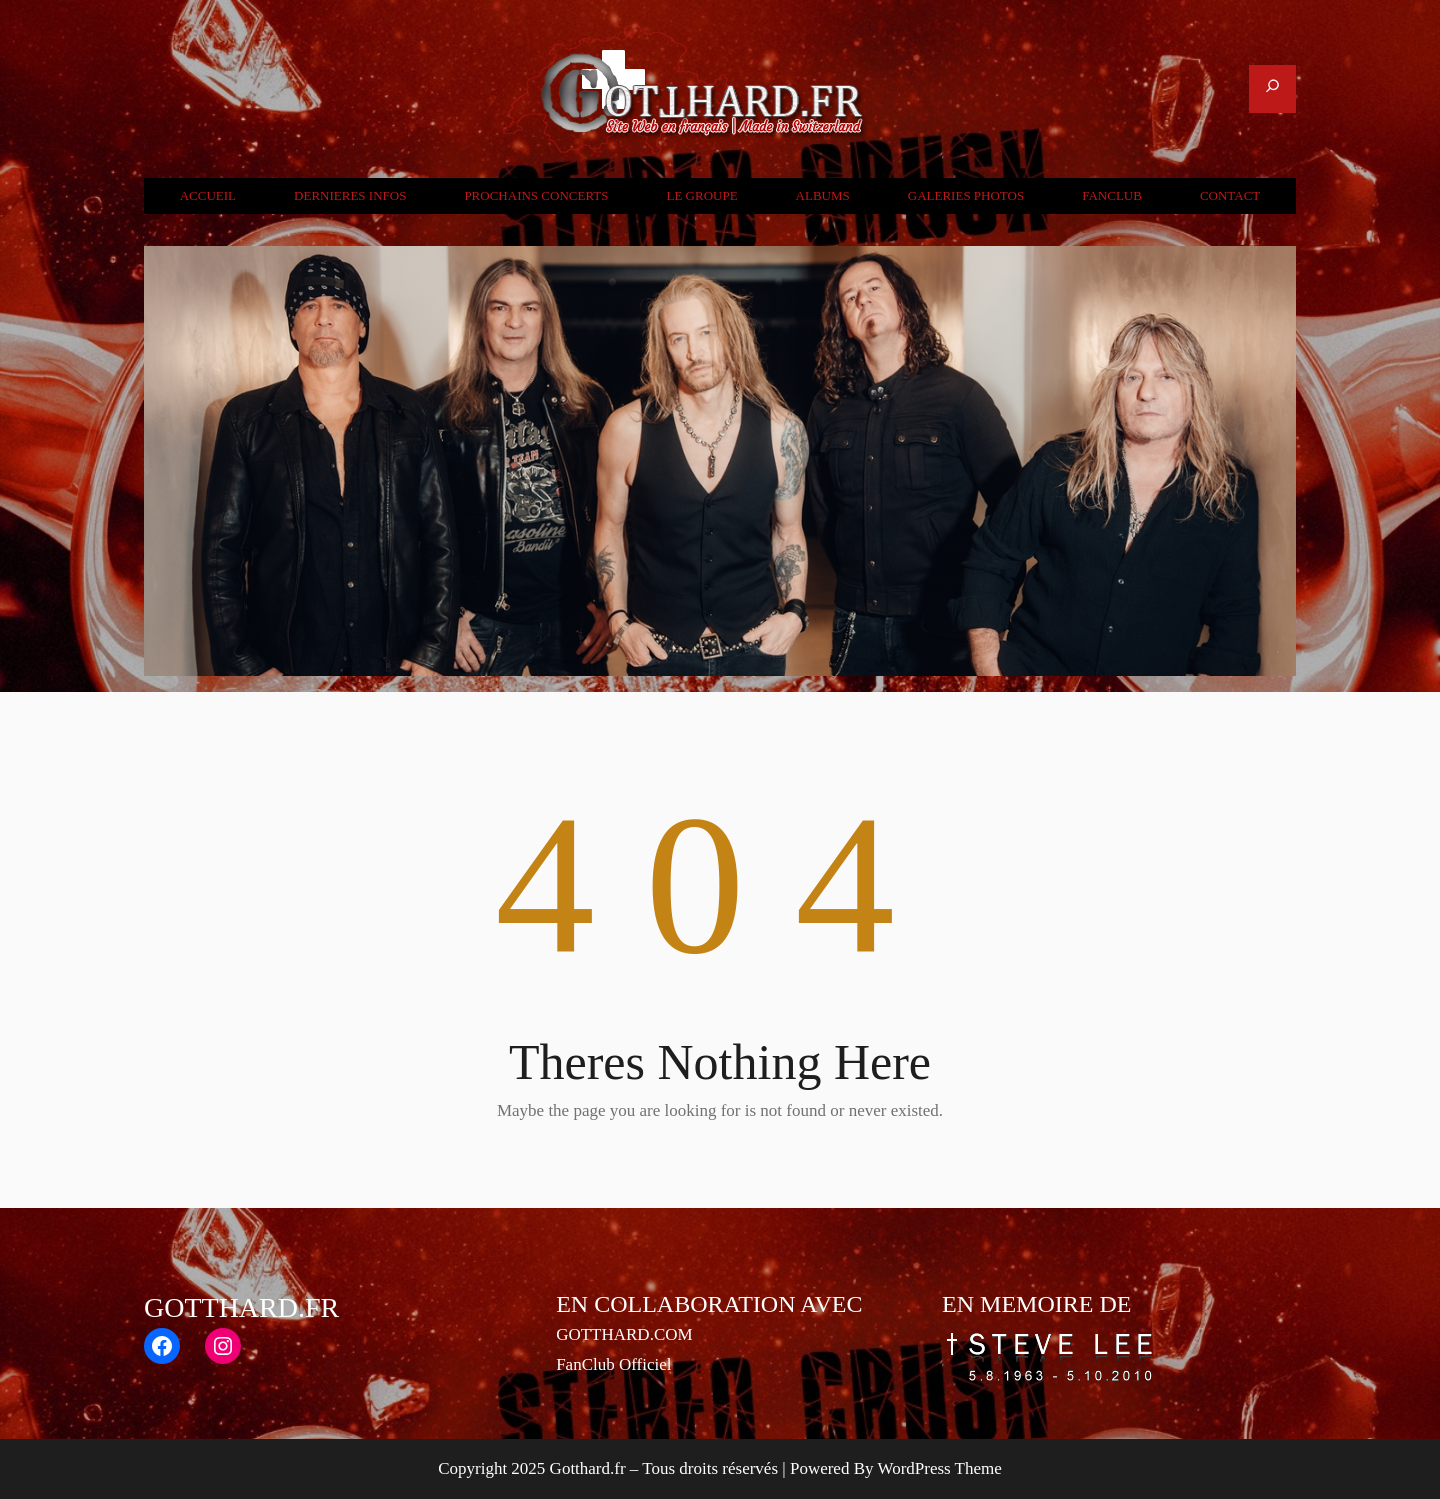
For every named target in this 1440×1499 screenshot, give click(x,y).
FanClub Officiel (613, 1364)
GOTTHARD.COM (624, 1334)
